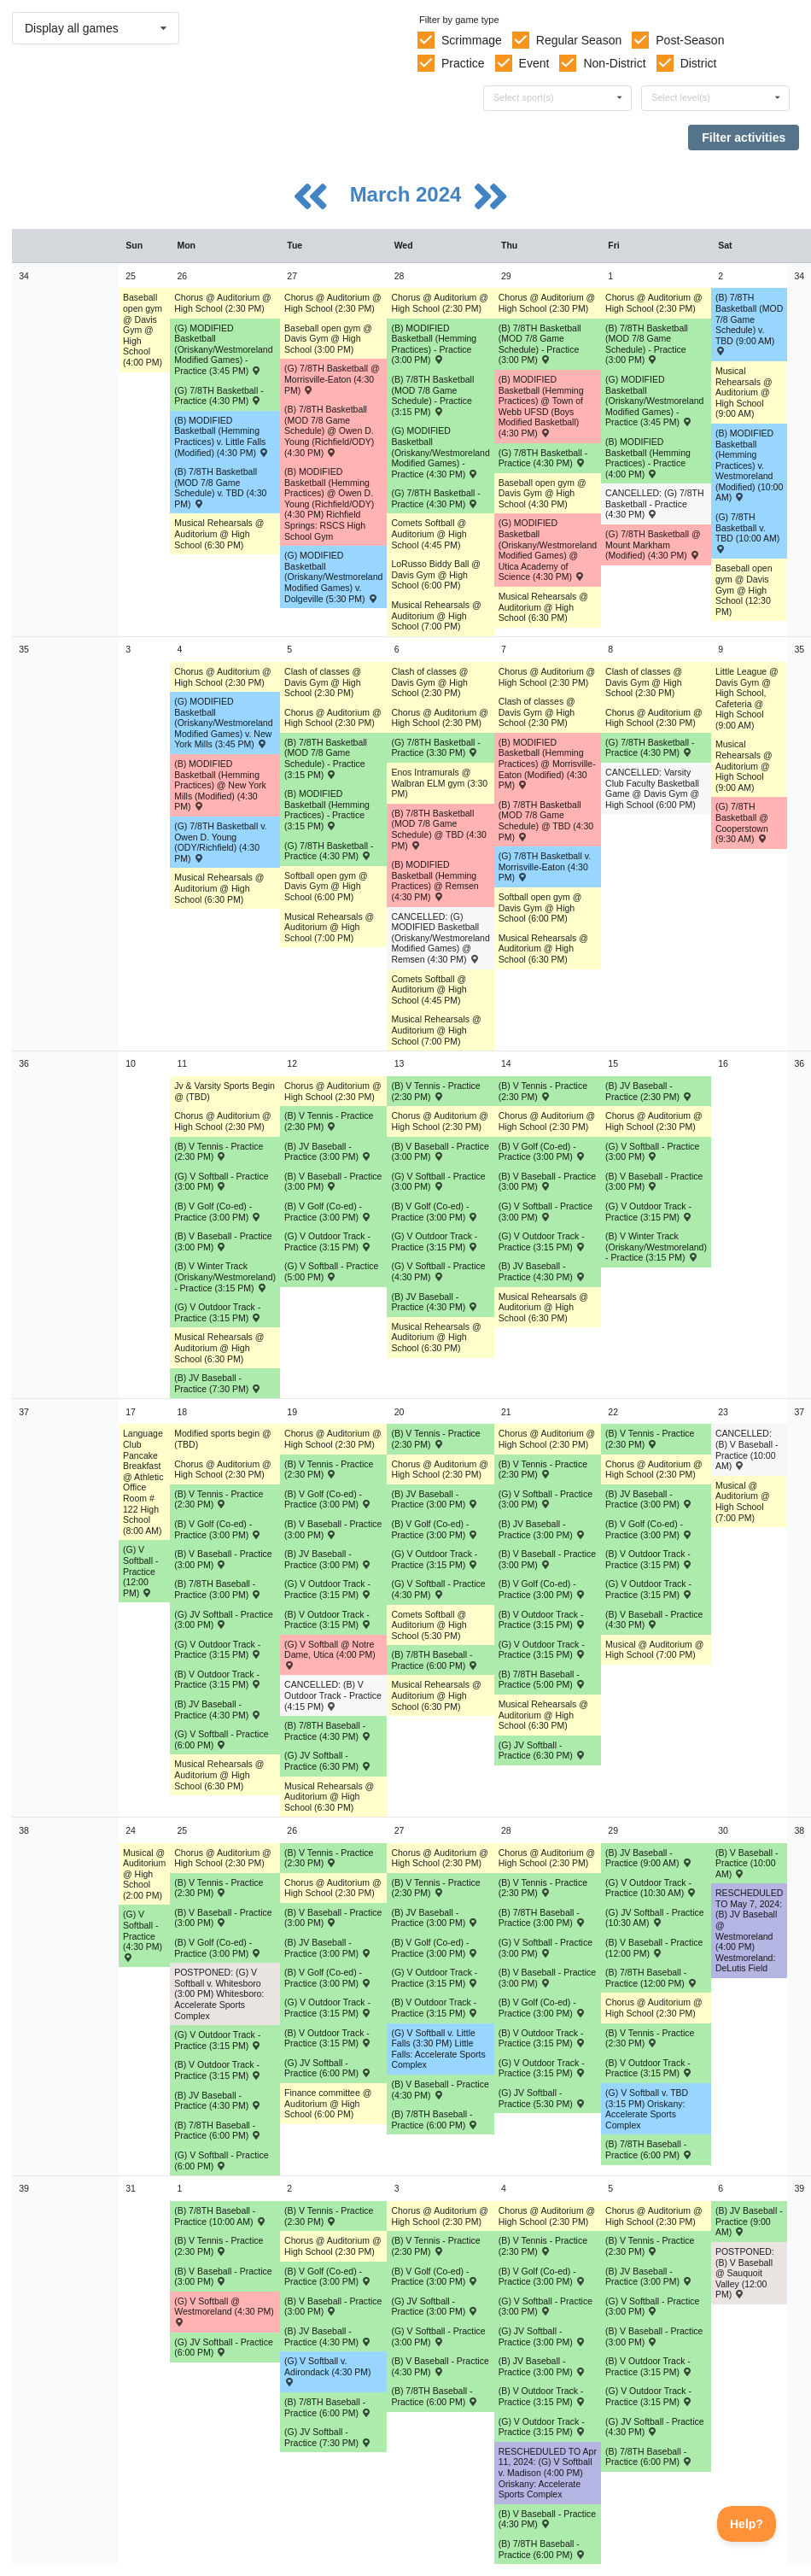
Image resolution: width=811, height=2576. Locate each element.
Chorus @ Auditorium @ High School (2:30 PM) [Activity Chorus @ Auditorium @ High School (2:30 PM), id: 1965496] (333, 718)
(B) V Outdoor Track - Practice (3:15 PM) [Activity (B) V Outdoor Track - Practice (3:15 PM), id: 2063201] (648, 1559)
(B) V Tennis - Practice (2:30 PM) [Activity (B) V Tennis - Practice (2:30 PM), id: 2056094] (218, 1499)
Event (534, 63)
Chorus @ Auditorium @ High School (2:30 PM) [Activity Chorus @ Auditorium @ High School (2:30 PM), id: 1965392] (547, 1438)
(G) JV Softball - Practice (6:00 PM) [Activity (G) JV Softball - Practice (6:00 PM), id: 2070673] (327, 2068)
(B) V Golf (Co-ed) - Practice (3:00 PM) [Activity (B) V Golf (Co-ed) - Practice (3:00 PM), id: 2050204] (217, 1947)
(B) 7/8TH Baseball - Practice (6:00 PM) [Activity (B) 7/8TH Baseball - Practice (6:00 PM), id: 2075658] (434, 2396)
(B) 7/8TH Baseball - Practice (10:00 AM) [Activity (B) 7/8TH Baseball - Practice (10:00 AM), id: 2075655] (220, 2216)
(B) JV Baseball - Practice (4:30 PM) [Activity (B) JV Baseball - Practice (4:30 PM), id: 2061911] (434, 1302)
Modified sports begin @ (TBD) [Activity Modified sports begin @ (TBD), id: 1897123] (222, 1438)
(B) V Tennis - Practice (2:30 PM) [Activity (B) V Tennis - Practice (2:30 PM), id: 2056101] (435, 1888)
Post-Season (690, 40)
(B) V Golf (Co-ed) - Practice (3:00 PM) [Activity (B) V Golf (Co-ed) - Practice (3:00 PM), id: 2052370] (542, 2007)
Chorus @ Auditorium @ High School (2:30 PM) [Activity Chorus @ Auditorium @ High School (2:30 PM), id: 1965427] (654, 1121)
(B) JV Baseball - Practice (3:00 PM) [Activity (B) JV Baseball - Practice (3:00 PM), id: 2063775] (434, 1499)
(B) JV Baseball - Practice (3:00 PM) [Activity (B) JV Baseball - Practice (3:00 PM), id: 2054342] (327, 1151)
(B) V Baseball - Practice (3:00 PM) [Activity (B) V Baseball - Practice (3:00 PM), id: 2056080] (333, 1181)
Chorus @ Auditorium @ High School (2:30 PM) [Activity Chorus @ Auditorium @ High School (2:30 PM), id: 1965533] (439, 1469)
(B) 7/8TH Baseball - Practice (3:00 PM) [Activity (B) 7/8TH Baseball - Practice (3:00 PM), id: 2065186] (217, 1589)
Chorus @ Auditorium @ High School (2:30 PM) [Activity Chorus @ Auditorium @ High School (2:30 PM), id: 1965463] (222, 1469)
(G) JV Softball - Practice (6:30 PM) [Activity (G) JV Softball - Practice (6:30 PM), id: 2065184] (327, 1760)
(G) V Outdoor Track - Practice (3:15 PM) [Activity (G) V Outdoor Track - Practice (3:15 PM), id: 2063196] (648, 1589)
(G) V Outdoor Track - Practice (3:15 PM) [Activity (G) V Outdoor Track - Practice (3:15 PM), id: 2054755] (648, 1211)
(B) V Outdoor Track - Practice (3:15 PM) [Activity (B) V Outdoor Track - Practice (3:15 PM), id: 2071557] (542, 2038)
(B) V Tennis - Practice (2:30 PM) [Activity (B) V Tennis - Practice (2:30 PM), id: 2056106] (435, 2246)
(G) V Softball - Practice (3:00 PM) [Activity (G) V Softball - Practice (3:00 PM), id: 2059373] (652, 1151)
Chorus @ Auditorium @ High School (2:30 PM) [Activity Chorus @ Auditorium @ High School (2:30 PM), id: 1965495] (333, 302)
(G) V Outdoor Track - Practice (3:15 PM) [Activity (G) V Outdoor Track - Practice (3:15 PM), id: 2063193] (327, 1589)
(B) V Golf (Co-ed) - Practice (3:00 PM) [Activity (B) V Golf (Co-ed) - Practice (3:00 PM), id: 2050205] (434, 1947)
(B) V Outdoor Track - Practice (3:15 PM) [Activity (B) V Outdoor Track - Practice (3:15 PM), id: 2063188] (217, 1679)
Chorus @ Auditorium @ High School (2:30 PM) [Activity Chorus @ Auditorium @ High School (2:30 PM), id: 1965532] (439, 1121)
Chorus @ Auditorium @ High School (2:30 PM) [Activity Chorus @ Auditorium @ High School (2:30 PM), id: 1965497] (333, 1091)
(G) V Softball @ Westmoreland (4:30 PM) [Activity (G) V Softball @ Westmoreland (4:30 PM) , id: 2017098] (224, 2311)
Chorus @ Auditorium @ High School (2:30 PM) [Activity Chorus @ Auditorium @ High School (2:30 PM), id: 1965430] (654, 2216)
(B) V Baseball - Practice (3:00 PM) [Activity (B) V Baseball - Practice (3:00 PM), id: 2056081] (547, 1181)
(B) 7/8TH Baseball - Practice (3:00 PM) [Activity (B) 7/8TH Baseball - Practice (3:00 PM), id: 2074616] (542, 1918)
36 (24, 1063)
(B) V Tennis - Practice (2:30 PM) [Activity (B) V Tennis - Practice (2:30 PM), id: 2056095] (328, 1469)
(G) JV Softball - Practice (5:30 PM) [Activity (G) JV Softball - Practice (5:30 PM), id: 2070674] (542, 2098)
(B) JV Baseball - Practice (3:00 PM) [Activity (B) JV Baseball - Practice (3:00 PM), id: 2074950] (542, 2366)
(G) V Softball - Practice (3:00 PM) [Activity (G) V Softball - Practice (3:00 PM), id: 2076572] (438, 2336)
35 (24, 649)
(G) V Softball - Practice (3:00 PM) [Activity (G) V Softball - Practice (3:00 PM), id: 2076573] (652, 2306)
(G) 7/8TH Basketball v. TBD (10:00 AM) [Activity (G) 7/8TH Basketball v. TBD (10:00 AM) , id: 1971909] (747, 532)
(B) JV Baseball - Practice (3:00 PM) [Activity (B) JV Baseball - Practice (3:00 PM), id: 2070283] (327, 1947)
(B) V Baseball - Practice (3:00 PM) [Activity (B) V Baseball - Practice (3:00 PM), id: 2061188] (222, 1559)
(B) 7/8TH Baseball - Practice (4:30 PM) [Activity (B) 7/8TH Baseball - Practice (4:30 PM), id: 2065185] (327, 1731)
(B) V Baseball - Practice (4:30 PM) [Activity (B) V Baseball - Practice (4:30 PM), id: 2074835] (439, 2366)
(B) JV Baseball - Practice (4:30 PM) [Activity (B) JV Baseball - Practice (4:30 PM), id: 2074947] (327, 2336)
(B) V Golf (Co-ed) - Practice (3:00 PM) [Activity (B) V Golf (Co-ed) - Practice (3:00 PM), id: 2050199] (434, 1211)
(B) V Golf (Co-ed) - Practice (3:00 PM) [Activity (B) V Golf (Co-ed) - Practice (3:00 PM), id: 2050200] (542, 1151)
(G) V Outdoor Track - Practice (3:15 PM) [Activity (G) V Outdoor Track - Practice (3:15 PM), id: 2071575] (217, 2040)
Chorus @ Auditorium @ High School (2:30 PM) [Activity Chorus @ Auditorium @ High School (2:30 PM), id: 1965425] (654, 302)
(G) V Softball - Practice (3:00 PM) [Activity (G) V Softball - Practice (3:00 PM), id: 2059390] (545, 1211)
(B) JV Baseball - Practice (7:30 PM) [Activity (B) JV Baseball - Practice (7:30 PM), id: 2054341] (217, 1383)
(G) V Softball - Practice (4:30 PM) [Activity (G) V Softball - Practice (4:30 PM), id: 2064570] (438, 1271)
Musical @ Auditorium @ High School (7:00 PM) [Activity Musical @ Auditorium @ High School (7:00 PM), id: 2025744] (742, 1501)
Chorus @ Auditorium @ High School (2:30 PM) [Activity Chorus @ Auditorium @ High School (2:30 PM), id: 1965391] (547, 1121)
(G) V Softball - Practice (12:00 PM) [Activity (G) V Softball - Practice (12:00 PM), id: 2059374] (140, 1570)
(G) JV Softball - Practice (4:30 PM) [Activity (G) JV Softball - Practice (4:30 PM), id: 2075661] (654, 2427)
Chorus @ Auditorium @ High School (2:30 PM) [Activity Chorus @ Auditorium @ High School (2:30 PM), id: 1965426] (654, 718)
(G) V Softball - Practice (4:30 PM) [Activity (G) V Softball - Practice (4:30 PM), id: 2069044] (142, 1935)
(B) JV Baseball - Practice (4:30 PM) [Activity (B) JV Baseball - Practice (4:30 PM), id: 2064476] (217, 1709)
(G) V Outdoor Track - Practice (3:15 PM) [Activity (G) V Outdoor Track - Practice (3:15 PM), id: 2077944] (542, 2427)
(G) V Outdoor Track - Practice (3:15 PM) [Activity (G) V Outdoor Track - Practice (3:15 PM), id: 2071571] (434, 1977)
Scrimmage (471, 40)
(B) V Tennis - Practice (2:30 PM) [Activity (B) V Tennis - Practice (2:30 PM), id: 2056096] (435, 1438)
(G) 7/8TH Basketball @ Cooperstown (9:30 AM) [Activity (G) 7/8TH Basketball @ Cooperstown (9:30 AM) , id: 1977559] (741, 822)
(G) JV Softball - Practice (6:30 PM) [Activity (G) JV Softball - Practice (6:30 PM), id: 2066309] (542, 1750)
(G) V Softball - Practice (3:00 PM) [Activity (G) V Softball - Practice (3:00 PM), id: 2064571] (545, 1499)
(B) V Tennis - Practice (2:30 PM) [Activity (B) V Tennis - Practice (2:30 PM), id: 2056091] (328, 1121)
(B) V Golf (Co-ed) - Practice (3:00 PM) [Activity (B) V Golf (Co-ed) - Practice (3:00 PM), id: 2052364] (217, 1211)
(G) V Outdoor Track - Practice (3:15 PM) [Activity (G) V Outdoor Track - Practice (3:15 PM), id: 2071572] (542, 2068)
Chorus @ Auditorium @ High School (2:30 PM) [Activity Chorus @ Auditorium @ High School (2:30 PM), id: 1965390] (547, 677)
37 (24, 1412)
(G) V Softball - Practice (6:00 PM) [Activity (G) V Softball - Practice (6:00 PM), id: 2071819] (221, 2160)
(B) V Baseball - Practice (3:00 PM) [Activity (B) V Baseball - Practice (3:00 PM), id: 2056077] (222, 1241)
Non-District (614, 63)
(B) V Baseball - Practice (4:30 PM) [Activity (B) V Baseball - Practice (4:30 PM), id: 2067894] (439, 2089)
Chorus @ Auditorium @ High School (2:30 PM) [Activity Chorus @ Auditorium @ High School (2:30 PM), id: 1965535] (439, 2216)
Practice (463, 63)
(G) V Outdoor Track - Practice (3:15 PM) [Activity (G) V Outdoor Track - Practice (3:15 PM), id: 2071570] (327, 2007)
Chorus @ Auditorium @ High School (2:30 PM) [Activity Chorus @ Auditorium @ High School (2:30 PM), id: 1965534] (439, 1858)
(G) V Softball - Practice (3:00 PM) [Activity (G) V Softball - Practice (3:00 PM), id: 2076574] (545, 2306)
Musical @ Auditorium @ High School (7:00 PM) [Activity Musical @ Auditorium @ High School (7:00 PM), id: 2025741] (654, 1649)
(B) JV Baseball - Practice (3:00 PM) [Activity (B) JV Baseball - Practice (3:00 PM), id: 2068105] (434, 1918)
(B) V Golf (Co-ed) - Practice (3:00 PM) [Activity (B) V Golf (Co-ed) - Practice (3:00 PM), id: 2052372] (542, 2276)
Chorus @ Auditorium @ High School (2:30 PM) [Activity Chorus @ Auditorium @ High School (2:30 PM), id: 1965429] (654, 2007)
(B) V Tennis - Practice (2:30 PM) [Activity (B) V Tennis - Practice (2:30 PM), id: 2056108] (649, 2246)
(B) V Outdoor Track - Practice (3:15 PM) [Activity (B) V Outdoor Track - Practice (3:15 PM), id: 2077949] (542, 2396)
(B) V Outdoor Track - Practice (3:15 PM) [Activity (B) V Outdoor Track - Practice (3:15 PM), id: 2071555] (327, 2038)
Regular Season (578, 40)
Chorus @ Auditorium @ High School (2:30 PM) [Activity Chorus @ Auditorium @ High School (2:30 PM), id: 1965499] (333, 1888)
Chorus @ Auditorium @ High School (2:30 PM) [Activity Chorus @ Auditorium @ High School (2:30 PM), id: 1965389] (547, 302)
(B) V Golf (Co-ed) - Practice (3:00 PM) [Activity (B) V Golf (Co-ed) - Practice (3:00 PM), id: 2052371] (327, 2276)
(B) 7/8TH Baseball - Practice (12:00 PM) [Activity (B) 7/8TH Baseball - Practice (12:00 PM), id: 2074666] (651, 1977)
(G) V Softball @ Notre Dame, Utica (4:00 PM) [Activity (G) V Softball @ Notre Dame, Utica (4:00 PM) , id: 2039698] (330, 1654)
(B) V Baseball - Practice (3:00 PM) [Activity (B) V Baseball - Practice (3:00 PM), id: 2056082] (547, 1559)
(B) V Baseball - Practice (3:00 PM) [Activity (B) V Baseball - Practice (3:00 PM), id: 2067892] (547, 1977)
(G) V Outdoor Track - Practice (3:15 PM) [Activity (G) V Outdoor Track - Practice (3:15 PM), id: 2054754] (217, 1312)
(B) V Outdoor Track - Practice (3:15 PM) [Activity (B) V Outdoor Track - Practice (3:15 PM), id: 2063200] (542, 1619)
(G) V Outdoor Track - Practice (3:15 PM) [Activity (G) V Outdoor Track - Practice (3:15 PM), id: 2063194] (434, 1559)
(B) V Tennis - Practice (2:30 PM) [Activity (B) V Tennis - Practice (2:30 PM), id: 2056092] (435, 1091)
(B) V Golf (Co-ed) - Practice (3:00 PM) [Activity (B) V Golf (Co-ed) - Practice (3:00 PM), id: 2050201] (217, 1529)
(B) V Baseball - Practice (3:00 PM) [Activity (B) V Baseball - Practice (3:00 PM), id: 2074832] (222, 2276)
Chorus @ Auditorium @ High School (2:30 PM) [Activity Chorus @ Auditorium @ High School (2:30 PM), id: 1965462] (222, 1121)
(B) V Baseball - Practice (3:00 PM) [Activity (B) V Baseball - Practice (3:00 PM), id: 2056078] (439, 1151)
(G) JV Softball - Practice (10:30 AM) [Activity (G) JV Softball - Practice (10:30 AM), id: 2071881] (654, 1918)
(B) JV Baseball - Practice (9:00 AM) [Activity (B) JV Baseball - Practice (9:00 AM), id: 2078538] (749, 2221)
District (698, 63)
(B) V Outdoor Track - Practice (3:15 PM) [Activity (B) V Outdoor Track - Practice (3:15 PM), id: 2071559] (217, 2070)
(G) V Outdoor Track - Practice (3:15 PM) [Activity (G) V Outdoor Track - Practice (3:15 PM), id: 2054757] (434, 1241)
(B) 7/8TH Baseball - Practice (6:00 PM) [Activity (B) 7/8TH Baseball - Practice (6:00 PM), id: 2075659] (542, 2549)
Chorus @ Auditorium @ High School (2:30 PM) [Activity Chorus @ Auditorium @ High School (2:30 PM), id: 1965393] (547, 1858)
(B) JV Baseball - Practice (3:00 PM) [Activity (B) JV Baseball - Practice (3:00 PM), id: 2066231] (327, 1559)
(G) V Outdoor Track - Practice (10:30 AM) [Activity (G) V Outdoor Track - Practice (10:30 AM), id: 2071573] (651, 1888)
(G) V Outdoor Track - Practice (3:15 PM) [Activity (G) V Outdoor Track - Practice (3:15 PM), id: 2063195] (542, 1649)
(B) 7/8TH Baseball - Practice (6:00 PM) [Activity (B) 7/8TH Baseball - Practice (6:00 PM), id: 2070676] (434, 2119)
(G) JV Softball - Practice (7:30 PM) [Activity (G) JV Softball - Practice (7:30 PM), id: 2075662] (327, 2437)
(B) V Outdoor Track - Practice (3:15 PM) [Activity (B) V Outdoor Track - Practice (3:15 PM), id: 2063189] (327, 1619)
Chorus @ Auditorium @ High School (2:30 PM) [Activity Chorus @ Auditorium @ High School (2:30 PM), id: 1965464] (222, 1858)
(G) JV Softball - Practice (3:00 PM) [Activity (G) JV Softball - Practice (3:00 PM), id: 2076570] (542, 2336)
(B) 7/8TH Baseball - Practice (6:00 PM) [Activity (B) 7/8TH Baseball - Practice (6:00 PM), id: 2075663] (327, 2407)
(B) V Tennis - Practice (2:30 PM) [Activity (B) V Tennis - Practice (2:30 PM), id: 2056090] (218, 1151)
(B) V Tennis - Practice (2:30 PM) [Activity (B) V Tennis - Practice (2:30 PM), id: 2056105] (328, 2216)
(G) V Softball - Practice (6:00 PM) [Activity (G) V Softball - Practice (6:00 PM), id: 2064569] (221, 1739)
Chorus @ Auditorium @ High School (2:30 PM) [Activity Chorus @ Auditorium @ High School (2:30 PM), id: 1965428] (654, 1469)
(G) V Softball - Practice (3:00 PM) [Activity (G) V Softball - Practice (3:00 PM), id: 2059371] (221, 1181)
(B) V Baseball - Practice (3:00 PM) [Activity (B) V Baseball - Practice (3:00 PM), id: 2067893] (333, 1918)
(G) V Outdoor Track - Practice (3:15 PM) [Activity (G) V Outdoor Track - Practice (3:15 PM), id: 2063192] (217, 1649)
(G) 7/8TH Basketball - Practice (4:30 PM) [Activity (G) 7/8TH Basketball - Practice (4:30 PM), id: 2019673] (435, 498)
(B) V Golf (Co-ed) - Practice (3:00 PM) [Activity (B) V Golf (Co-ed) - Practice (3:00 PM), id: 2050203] (648, 1529)
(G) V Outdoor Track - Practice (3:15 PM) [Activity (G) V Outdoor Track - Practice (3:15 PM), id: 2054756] (327, 1241)
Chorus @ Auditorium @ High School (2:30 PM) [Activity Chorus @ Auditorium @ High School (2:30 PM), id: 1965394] (547, 2216)
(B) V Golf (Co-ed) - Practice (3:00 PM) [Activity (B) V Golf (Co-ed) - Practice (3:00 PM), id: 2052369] (327, 1977)
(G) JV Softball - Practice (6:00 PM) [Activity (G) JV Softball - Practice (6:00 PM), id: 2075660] (223, 2347)
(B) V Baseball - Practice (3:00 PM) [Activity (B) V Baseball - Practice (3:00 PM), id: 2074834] (654, 2336)
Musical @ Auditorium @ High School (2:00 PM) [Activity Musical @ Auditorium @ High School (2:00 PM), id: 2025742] (144, 1873)
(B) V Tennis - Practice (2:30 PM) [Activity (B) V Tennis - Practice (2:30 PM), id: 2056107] (543, 2246)
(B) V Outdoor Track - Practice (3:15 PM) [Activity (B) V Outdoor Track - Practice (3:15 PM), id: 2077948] (648, 2366)
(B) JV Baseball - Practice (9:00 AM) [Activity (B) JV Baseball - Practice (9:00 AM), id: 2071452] (648, 1858)
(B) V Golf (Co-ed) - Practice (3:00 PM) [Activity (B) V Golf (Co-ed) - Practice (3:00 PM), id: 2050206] (434, 2276)
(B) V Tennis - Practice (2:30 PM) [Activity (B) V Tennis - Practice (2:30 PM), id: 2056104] (218, 2246)
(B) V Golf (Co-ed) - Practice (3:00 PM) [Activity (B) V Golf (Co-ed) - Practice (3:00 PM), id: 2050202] (434, 1529)
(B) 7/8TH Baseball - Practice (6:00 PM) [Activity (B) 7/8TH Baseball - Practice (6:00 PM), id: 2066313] (434, 1660)
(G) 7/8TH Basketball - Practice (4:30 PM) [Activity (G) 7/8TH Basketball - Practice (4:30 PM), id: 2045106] (649, 747)
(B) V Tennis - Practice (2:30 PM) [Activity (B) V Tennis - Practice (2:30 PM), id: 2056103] (649, 2038)
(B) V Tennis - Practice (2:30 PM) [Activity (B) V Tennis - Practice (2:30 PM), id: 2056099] (218, 1888)
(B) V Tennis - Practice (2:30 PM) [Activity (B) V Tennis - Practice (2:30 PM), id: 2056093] (543, 1091)
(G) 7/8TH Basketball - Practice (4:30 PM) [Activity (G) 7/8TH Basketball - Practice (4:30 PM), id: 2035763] (543, 458)
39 (24, 2188)
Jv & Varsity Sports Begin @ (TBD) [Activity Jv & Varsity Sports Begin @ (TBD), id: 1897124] (224, 1091)
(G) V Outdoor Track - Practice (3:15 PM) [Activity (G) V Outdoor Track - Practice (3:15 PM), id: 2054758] (542, 1241)
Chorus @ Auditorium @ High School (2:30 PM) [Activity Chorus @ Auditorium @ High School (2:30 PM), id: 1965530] (439, 302)
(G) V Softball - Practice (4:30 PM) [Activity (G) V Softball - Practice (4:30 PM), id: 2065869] (438, 1589)
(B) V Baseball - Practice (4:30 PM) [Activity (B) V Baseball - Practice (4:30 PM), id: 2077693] (547, 2519)
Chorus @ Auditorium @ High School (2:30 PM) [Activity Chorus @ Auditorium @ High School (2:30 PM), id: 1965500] (333, 2246)
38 (24, 1830)
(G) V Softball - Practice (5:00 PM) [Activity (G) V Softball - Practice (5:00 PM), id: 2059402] (331, 1271)
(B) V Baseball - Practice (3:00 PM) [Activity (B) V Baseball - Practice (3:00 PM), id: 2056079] (654, 1181)
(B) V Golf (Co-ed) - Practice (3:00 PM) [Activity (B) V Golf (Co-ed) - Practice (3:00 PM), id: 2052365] (327, 1211)
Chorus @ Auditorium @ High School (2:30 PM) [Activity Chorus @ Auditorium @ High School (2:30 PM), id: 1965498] (333, 1438)
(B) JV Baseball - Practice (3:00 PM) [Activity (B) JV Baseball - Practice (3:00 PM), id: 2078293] (648, 2276)
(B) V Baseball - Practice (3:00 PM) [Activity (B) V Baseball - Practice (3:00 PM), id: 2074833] (333, 2306)
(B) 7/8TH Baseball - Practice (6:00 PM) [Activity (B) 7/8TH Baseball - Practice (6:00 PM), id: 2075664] (648, 2457)
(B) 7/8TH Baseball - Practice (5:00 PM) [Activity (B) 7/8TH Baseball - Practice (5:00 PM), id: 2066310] (542, 1679)
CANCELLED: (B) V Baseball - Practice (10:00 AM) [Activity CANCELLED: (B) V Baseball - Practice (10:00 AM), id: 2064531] (747, 1449)
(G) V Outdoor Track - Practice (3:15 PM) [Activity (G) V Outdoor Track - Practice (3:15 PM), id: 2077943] (648, 2396)
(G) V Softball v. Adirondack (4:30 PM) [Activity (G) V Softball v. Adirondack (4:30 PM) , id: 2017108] (327, 2371)
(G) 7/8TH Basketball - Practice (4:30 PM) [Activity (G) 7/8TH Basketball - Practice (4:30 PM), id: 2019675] (328, 851)
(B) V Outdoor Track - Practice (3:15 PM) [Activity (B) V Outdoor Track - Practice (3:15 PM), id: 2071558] (648, 2068)
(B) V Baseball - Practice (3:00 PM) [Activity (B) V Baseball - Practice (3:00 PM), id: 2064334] (333, 1529)
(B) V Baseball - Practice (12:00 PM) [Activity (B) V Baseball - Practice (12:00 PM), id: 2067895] (654, 1947)
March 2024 (408, 194)
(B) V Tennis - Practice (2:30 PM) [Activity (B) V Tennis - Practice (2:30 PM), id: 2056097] (543, 1469)
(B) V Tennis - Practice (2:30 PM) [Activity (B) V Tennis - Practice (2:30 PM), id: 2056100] (328, 1858)
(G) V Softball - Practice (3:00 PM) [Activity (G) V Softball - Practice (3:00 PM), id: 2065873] (545, 1947)
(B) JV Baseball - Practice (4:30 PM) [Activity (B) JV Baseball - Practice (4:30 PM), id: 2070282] (217, 2100)
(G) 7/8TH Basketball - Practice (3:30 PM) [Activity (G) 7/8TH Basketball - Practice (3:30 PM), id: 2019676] (435, 747)
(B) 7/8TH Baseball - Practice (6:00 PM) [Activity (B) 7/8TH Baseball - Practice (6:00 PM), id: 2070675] (217, 2130)
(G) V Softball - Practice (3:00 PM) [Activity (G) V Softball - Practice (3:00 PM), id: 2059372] (438, 1181)
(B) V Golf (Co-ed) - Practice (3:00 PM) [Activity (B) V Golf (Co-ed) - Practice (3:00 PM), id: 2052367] (542, 1589)
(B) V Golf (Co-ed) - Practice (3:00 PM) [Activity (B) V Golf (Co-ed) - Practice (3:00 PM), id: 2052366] (327, 1499)
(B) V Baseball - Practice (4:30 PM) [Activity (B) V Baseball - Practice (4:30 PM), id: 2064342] (654, 1619)
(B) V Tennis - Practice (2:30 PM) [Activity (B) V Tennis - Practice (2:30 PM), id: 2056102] (543, 1888)
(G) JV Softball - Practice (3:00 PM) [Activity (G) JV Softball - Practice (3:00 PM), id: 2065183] (223, 1619)
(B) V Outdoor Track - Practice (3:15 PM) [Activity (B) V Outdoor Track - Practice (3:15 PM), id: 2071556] (434, 2007)
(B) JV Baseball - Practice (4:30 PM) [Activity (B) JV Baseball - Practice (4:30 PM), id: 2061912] (542, 1271)
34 (24, 276)
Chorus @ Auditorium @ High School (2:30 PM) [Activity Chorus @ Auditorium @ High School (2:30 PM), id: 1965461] (222, 677)
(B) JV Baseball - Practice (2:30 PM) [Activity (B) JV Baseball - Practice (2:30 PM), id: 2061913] (648, 1091)
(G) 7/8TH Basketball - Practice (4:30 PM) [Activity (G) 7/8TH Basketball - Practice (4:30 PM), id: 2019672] (218, 396)
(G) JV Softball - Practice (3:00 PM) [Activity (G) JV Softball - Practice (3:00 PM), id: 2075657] (434, 2306)
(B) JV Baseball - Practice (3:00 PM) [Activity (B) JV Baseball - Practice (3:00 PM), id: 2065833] (542, 1529)
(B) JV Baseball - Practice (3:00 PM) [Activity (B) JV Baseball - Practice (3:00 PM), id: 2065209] (648, 1499)
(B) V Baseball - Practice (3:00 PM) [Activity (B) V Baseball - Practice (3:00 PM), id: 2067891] (222, 1918)
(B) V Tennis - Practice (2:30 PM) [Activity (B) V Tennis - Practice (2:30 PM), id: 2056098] (649, 1438)
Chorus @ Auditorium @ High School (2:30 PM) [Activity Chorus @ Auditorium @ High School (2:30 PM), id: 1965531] (439, 718)
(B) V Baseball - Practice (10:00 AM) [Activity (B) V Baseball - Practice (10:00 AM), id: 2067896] (747, 1863)
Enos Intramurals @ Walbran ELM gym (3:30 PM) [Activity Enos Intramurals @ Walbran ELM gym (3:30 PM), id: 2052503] (439, 783)
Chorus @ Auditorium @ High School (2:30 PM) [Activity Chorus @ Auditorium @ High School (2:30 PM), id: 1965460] (222, 302)
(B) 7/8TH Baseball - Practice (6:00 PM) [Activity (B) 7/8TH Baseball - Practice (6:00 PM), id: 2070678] (648, 2149)
